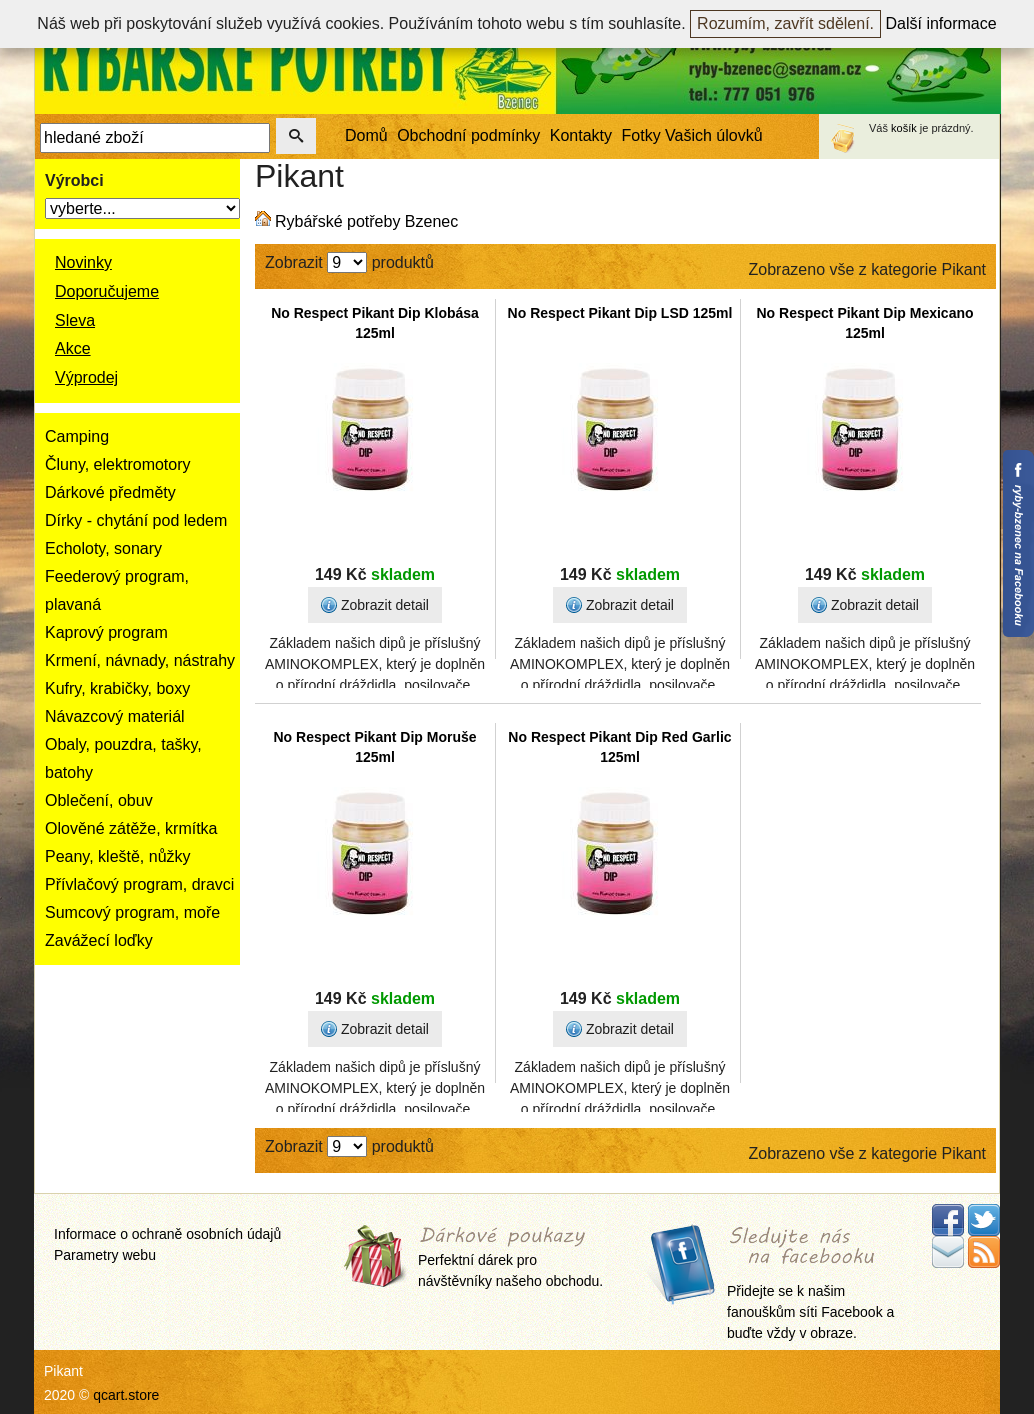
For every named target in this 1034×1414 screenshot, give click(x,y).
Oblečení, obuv (99, 800)
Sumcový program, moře (132, 912)
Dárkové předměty (110, 492)
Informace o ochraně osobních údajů (167, 1234)
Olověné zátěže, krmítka (131, 828)
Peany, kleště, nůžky (118, 856)
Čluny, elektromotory (118, 464)
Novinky (83, 262)
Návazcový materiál (115, 716)
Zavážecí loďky (99, 940)
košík (904, 128)
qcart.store (126, 1395)
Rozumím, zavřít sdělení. (785, 23)
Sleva (75, 320)
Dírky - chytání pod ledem (136, 520)
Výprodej (86, 377)
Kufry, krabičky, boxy (117, 688)
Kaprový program (106, 632)
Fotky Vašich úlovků (692, 135)
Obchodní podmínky (468, 135)
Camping (77, 436)
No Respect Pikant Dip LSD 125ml (620, 313)
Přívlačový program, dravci (139, 884)
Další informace (941, 23)
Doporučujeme (107, 291)
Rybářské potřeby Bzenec (366, 221)
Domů (366, 135)
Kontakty (581, 135)
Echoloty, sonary (103, 548)
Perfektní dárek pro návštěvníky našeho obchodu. (510, 1258)
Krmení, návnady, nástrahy (140, 660)
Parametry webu (105, 1255)
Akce (73, 348)
